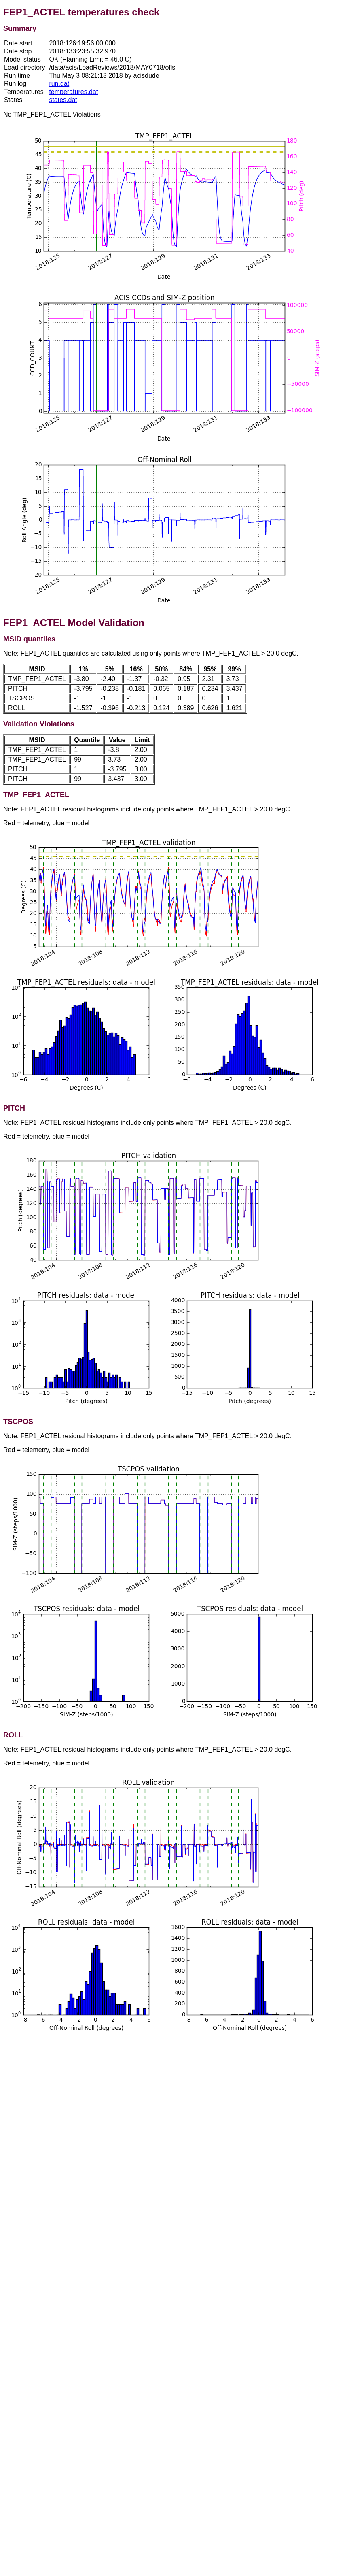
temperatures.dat (73, 91)
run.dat (59, 83)
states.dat (63, 99)
